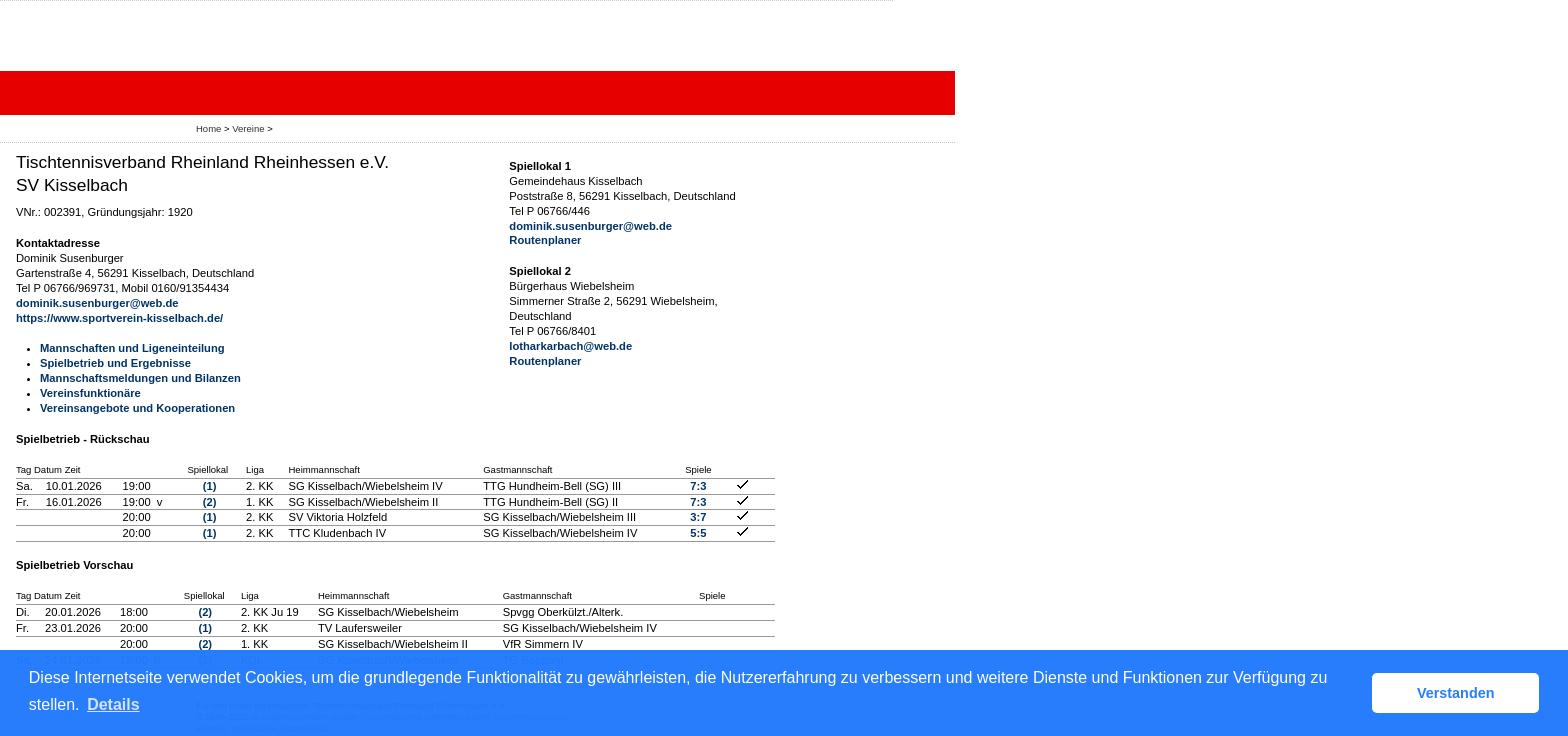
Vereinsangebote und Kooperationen (137, 408)
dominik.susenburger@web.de (97, 303)
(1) (210, 486)
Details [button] (113, 704)
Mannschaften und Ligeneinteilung (132, 348)
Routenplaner (545, 240)
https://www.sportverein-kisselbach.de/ (119, 318)
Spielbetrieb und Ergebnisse (115, 363)
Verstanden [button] (1456, 693)
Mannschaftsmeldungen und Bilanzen (140, 378)
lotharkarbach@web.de (570, 346)
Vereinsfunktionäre (90, 393)
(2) (210, 502)
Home (208, 128)
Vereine (248, 128)
